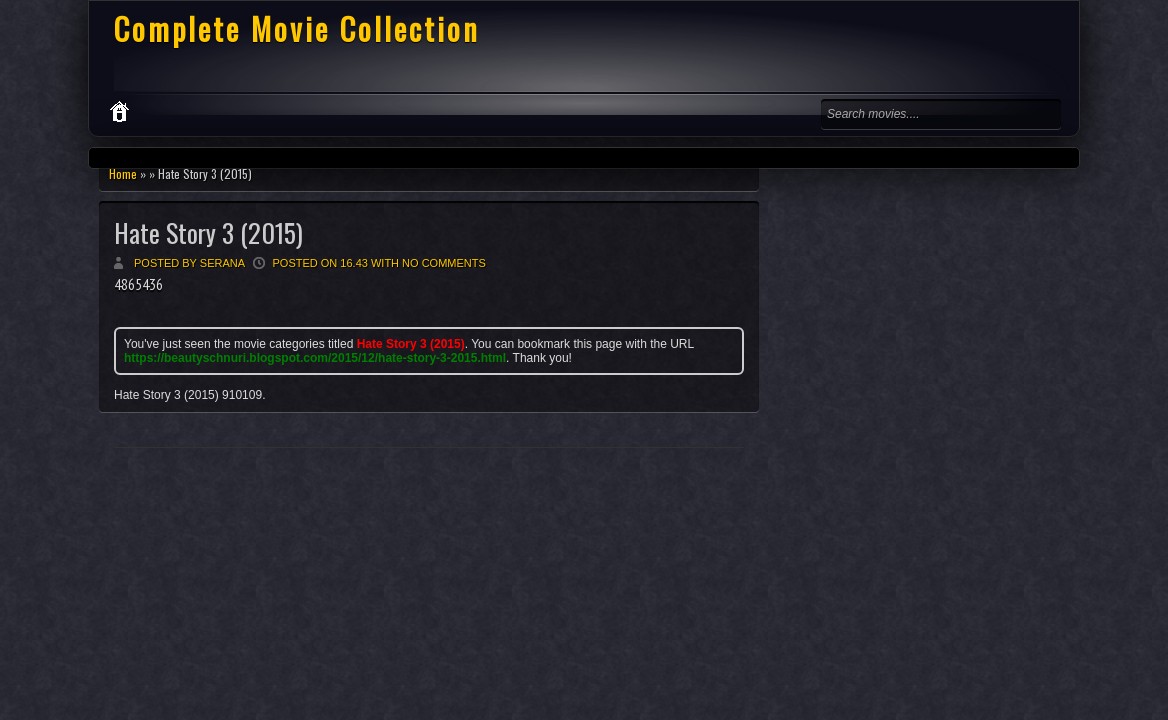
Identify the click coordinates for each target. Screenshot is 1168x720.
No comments (444, 263)
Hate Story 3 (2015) (208, 232)
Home (123, 173)
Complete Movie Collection (297, 28)
